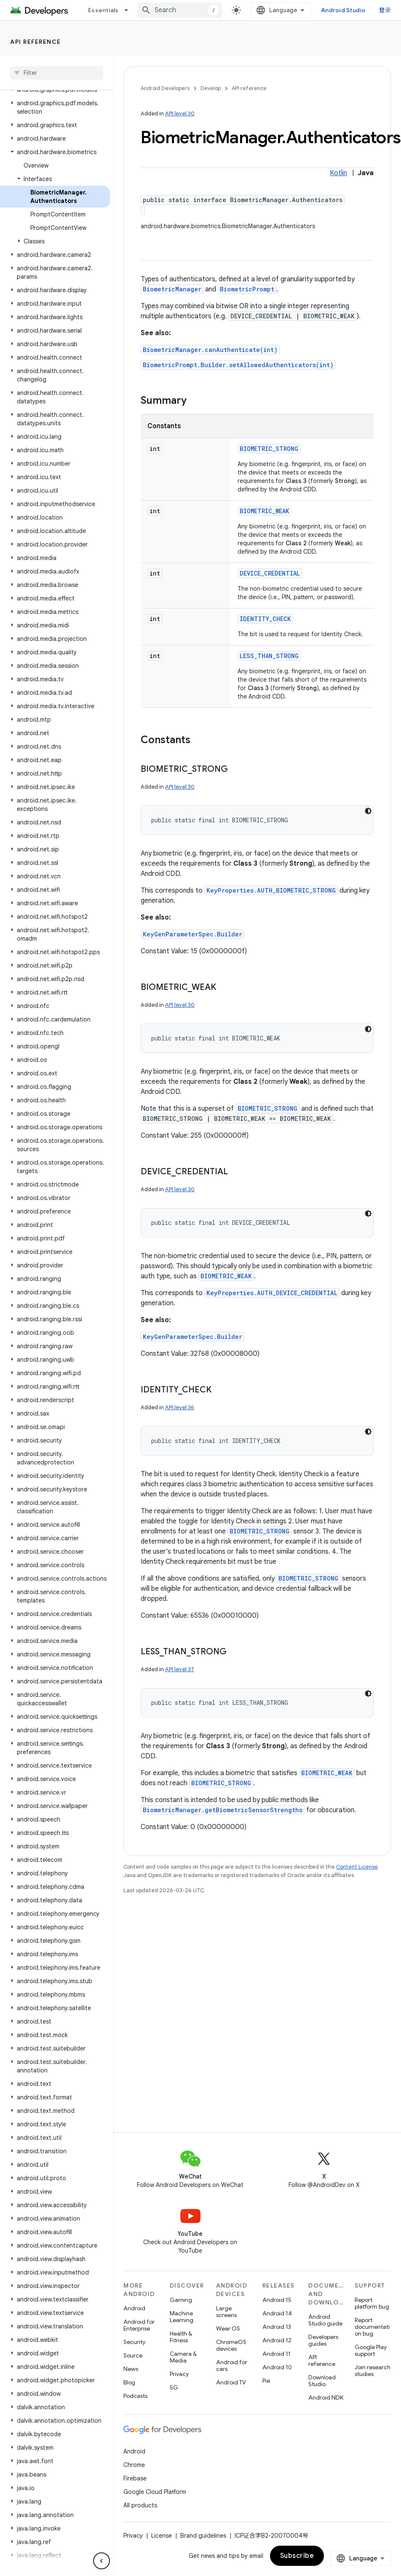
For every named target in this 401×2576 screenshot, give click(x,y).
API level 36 (179, 1407)
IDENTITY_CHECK (265, 619)
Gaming (181, 2300)
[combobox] (180, 10)
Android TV (231, 2382)
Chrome (134, 2465)
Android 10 (277, 2367)
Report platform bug (372, 2303)
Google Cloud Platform (154, 2492)
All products (140, 2505)
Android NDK (325, 2397)
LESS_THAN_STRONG (269, 656)
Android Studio (343, 10)
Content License (357, 1866)
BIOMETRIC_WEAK (264, 511)
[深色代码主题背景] (368, 811)
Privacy (179, 2374)
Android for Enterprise (139, 2325)
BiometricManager (172, 289)
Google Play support (371, 2350)
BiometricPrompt (247, 289)
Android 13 (276, 2327)
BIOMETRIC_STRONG (269, 449)
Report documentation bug (372, 2326)
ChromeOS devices (231, 2345)
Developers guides (323, 2340)
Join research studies (372, 2370)
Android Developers (165, 88)
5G (174, 2387)
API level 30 (180, 113)
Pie (266, 2380)
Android (134, 2308)
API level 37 (179, 1669)
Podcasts (135, 2396)
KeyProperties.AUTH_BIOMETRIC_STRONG (271, 890)
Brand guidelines (203, 2535)
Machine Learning (181, 2316)
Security (134, 2342)
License (161, 2535)
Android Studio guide (325, 2320)
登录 (385, 10)
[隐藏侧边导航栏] (101, 2560)
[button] (55, 107)
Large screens (226, 2311)
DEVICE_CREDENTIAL (270, 573)
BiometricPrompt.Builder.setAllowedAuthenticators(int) (238, 365)
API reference (35, 41)
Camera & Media (183, 2357)
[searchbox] (56, 73)
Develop (210, 88)
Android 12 (276, 2340)
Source (132, 2355)
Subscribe (297, 2556)
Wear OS (228, 2328)
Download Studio (322, 2380)
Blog (129, 2382)
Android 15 (276, 2300)
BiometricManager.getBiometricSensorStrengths (222, 1810)
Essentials (103, 10)
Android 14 (277, 2313)
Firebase (135, 2478)
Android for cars (231, 2365)
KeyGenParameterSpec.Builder (192, 934)
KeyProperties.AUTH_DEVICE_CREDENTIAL (271, 1293)
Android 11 (276, 2353)
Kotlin (338, 173)
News (130, 2369)
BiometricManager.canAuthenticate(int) (210, 350)
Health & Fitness (181, 2337)
